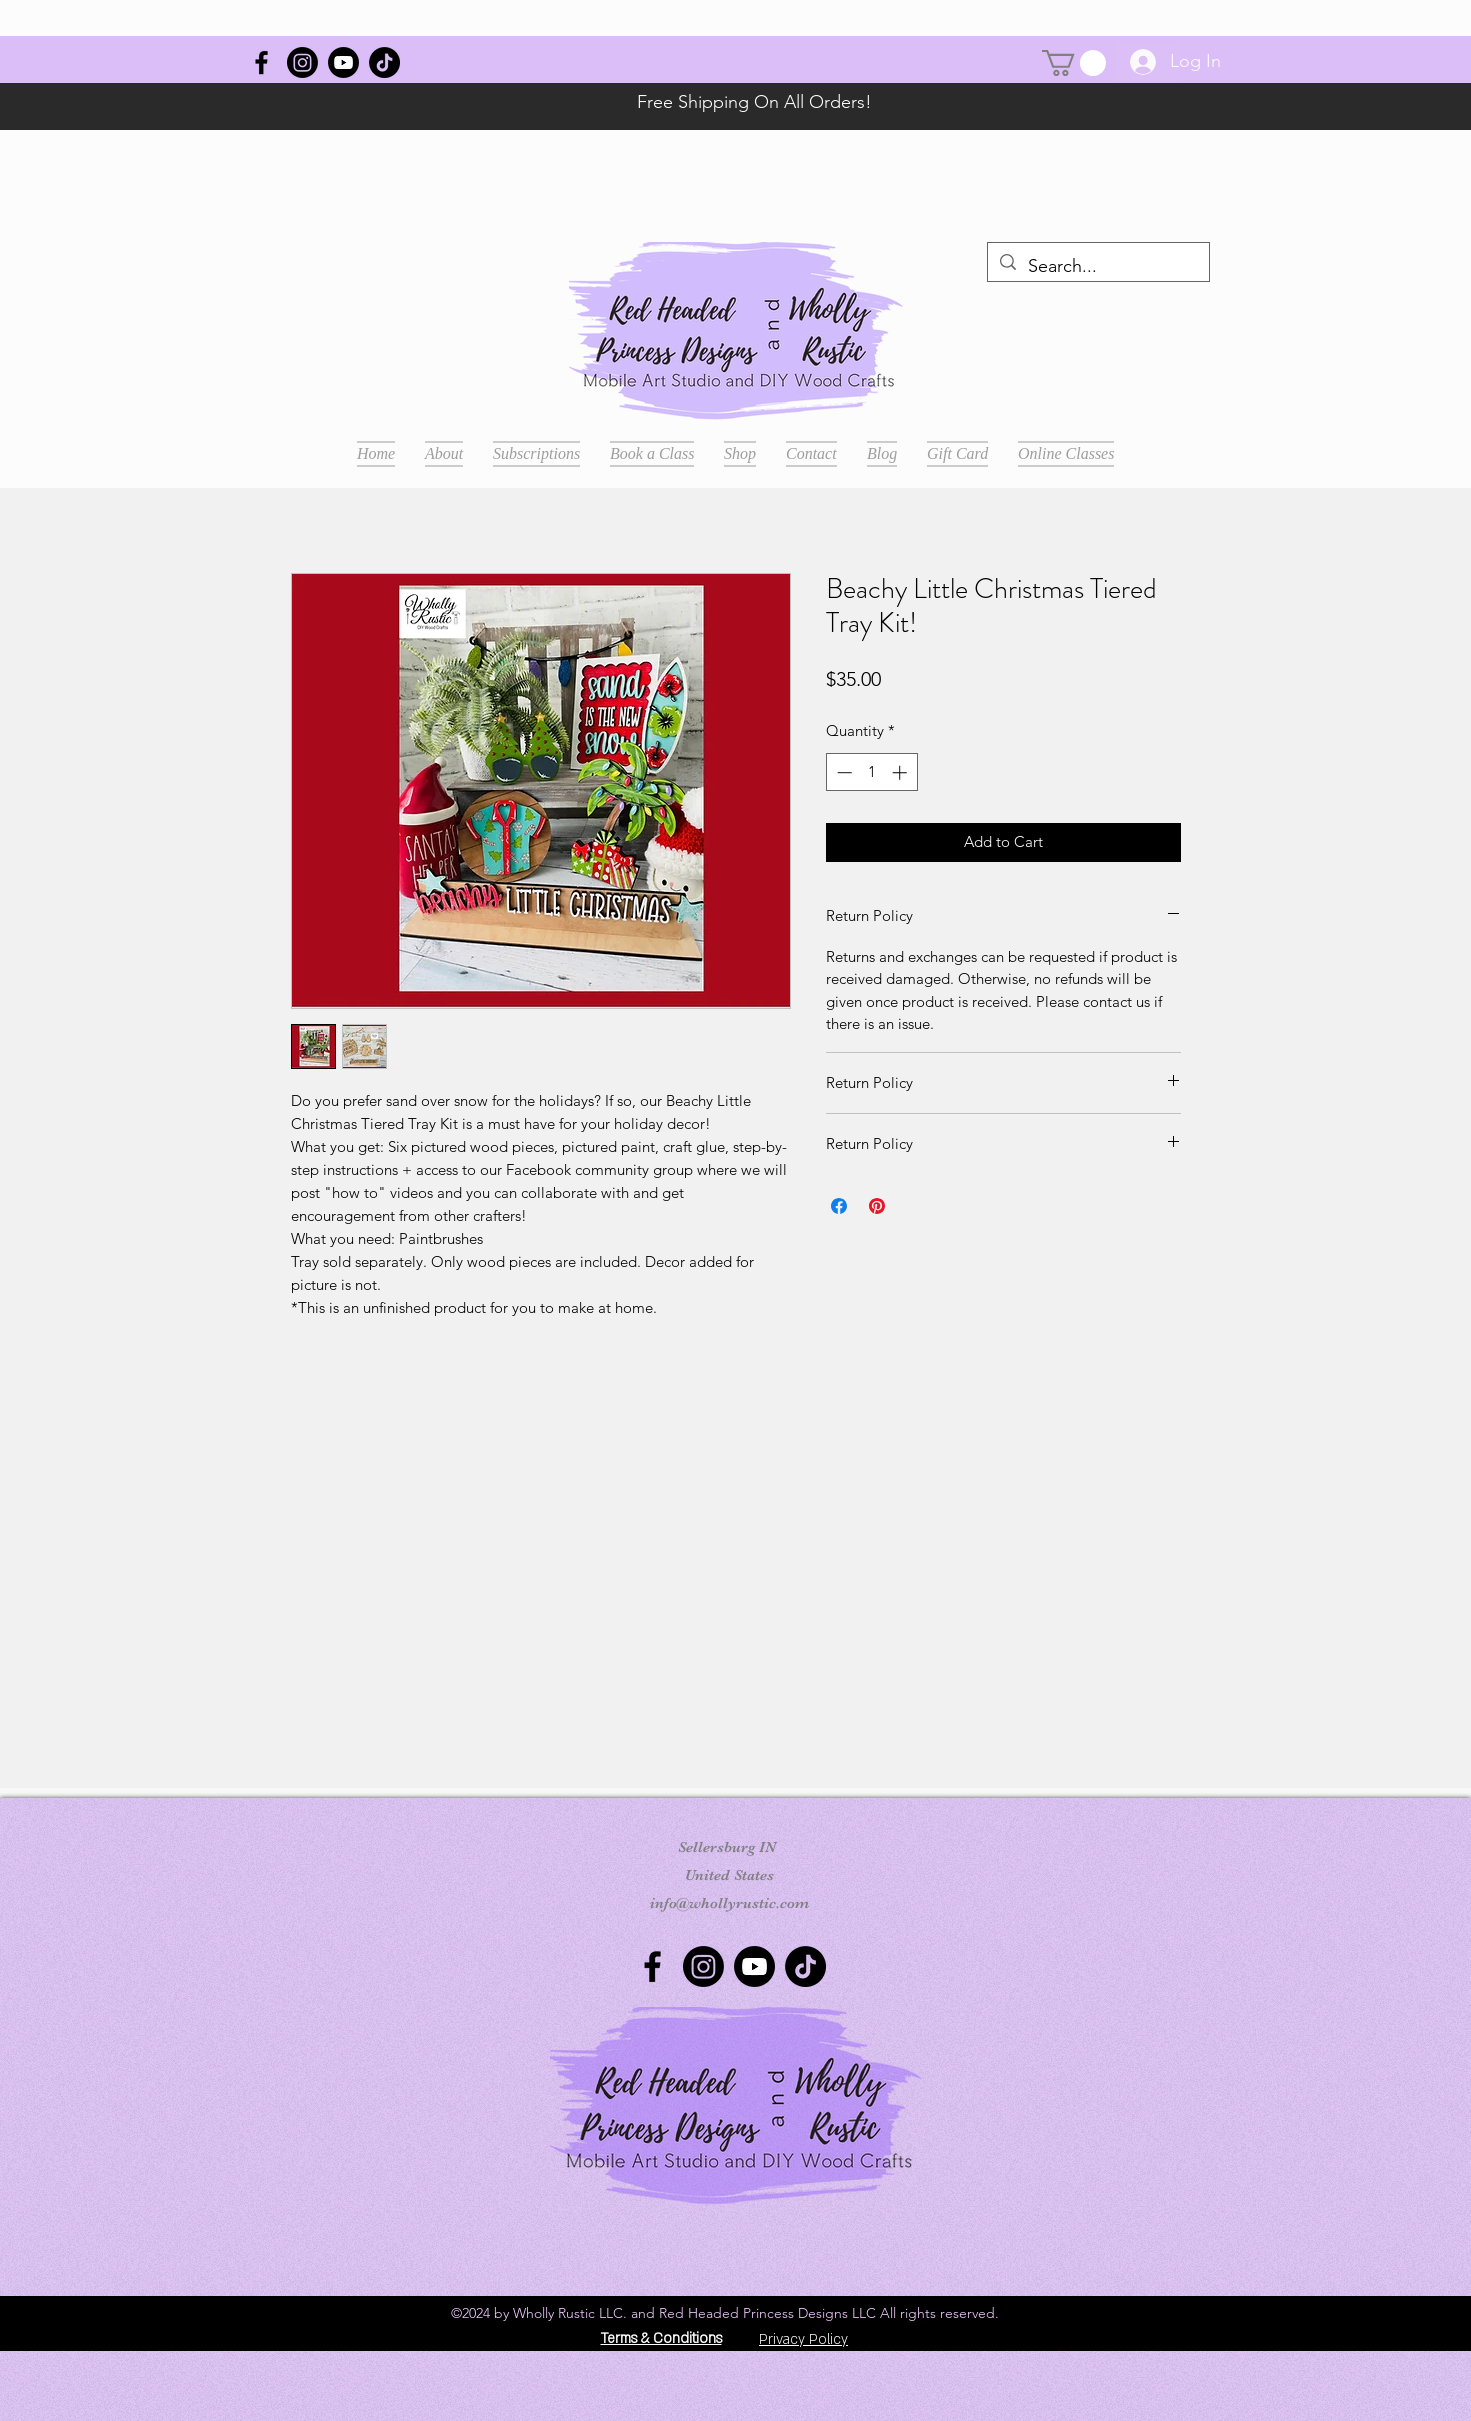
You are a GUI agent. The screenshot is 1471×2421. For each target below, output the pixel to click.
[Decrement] (842, 772)
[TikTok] (384, 62)
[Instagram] (302, 62)
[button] (1074, 63)
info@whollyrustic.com (729, 1903)
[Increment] (901, 772)
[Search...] (1097, 267)
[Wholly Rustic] (261, 62)
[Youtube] (343, 62)
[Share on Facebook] (839, 1206)
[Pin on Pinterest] (877, 1206)
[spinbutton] (871, 772)
